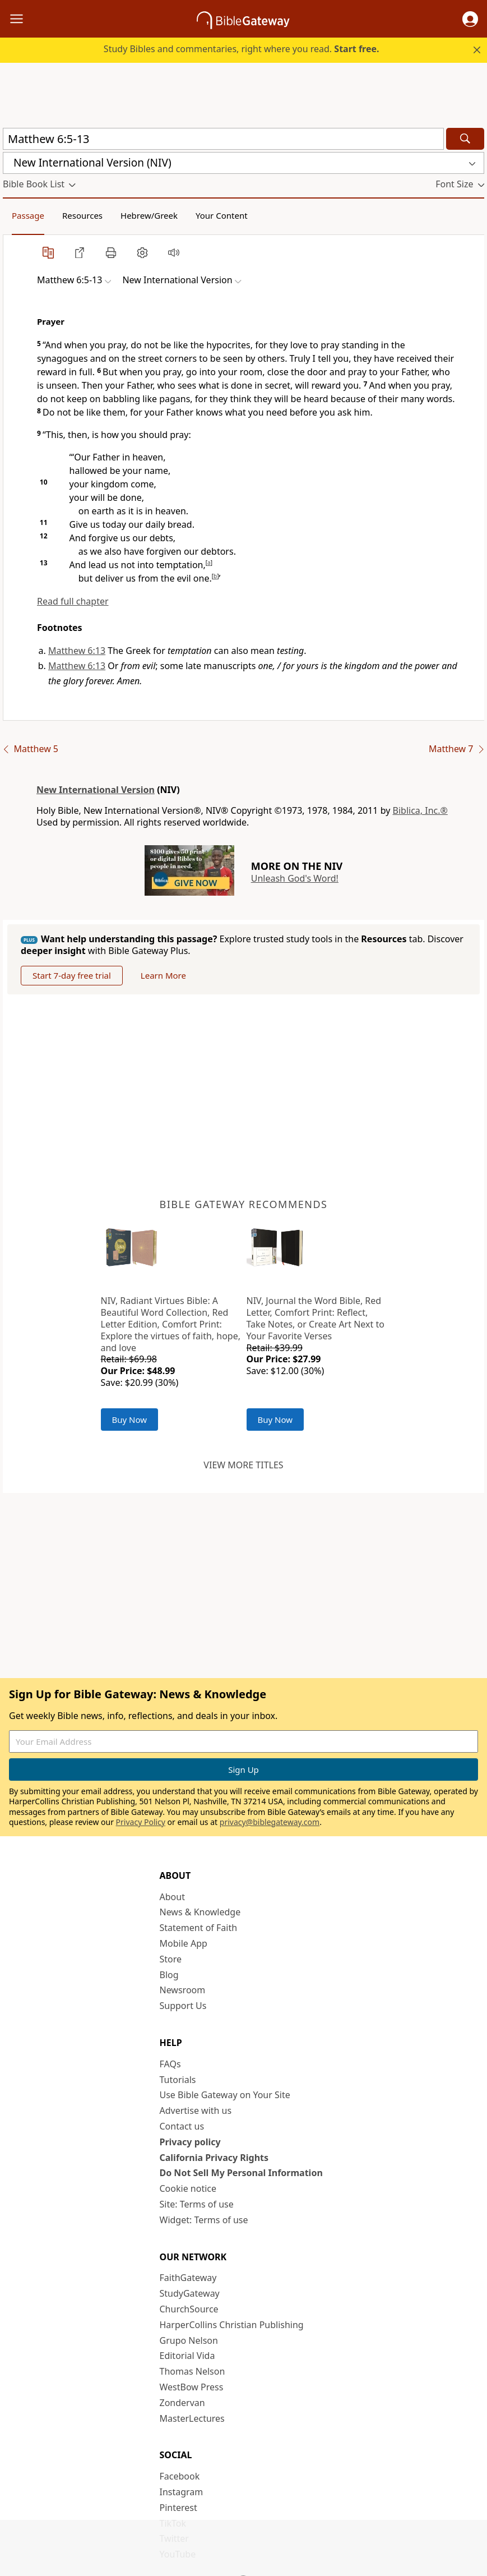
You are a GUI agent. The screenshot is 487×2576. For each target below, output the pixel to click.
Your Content (222, 215)
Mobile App (183, 1943)
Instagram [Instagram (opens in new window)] (181, 2492)
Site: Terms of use (197, 2204)
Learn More (163, 975)
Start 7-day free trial (72, 975)
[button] (470, 19)
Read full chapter (73, 601)
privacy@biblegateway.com (269, 1822)
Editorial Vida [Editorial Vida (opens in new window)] (187, 2355)
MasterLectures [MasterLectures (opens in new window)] (192, 2418)
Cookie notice (188, 2188)
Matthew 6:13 (76, 650)
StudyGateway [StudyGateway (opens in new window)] (190, 2293)
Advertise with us (196, 2110)
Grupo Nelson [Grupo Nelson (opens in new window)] (189, 2340)
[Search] (465, 139)
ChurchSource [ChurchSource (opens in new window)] (189, 2309)
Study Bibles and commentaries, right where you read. (241, 49)
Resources (82, 215)
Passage (28, 215)
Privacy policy (190, 2142)
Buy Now (129, 1419)
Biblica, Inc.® (420, 810)
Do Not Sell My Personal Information (241, 2173)
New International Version (95, 790)
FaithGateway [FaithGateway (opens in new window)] (188, 2277)
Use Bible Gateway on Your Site (225, 2095)
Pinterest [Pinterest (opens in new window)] (178, 2507)
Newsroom (183, 1990)
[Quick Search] (223, 139)
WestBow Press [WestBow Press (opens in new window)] (192, 2387)
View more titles (243, 1465)
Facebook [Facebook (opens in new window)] (180, 2476)
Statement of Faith (199, 1927)
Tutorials (178, 2079)
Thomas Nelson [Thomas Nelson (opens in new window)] (192, 2371)
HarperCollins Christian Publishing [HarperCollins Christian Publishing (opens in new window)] (232, 2325)
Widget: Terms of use (204, 2220)
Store (171, 1959)
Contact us (182, 2126)
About (172, 1897)
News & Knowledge (200, 1912)
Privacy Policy (140, 1822)
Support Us (183, 2005)
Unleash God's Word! (294, 878)
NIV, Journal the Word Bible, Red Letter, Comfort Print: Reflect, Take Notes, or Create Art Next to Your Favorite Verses (315, 1318)
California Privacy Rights (214, 2157)
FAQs (170, 2064)
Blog (169, 1975)
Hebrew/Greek (149, 215)
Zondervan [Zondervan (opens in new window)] (182, 2403)
